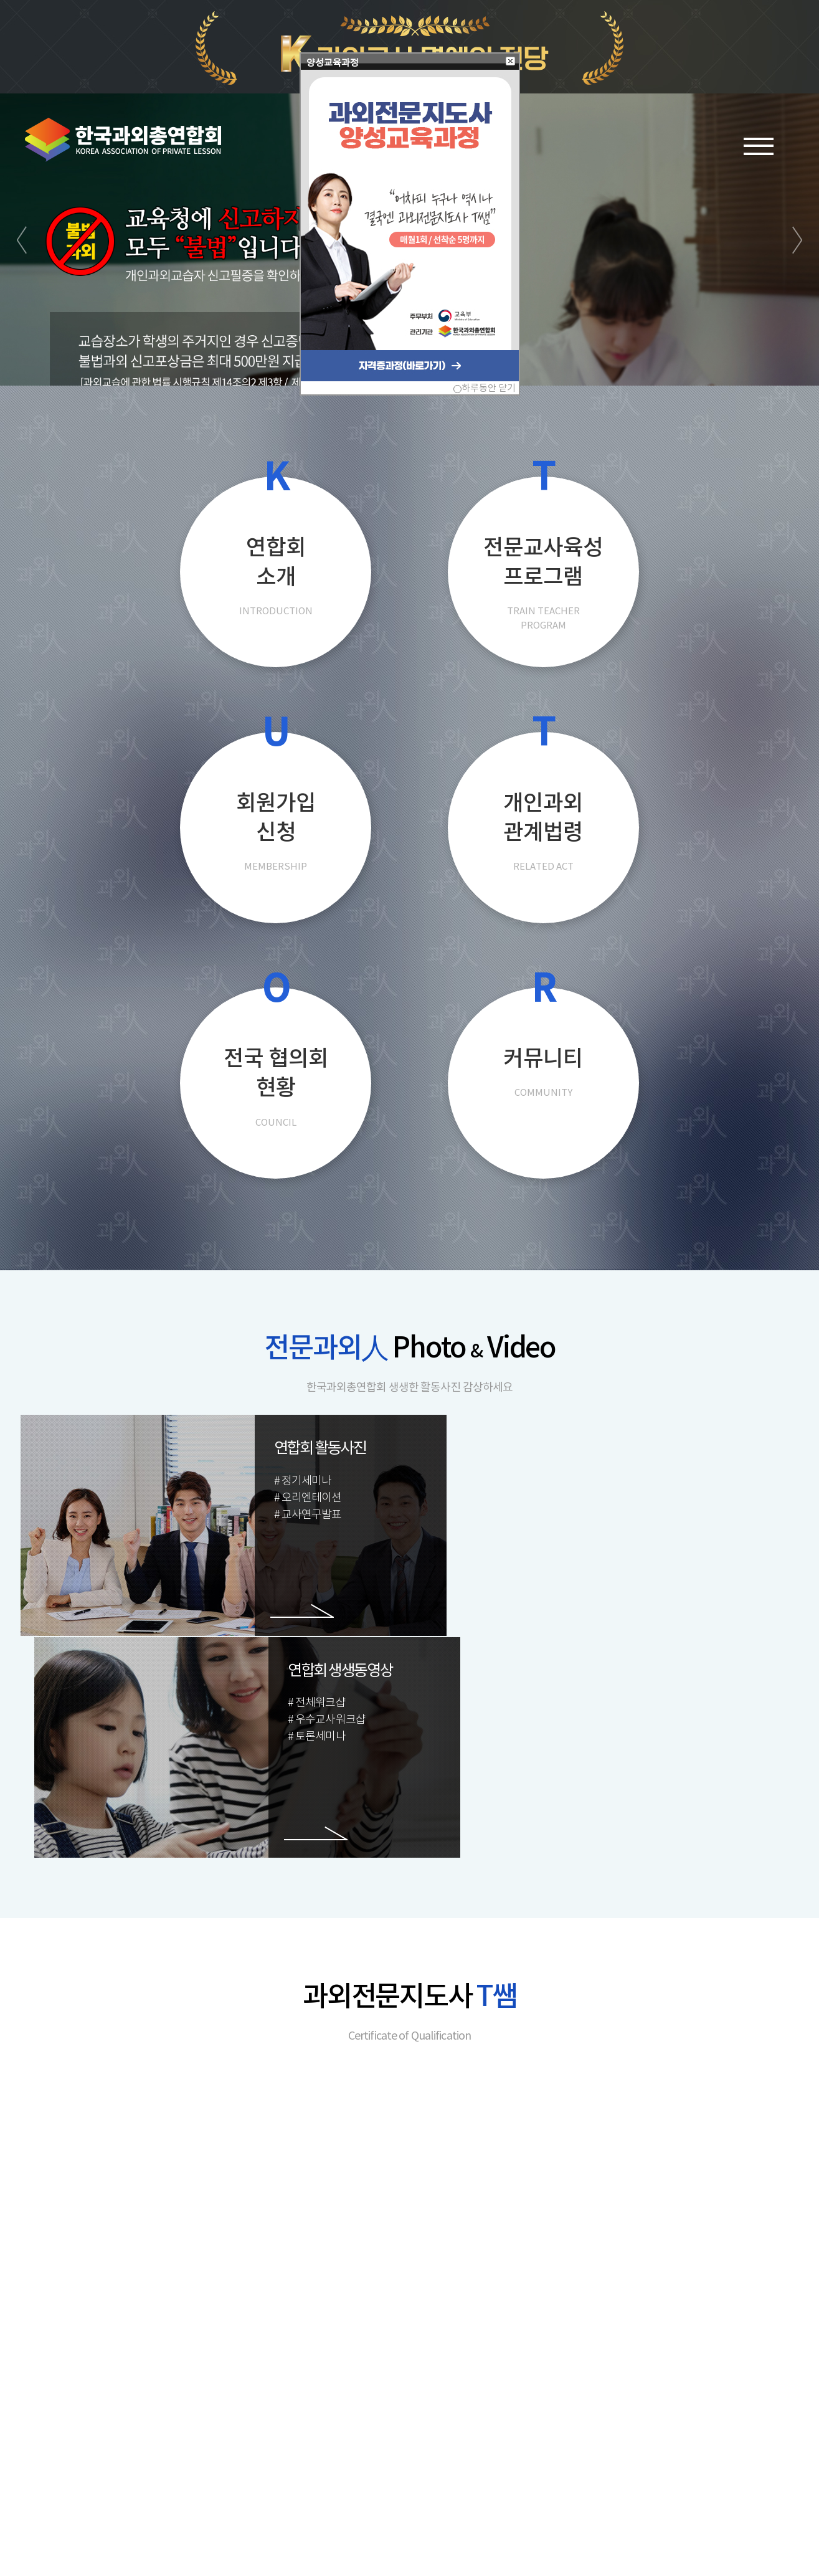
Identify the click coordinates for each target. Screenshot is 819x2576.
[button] (511, 62)
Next (797, 307)
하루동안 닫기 (489, 388)
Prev (21, 307)
